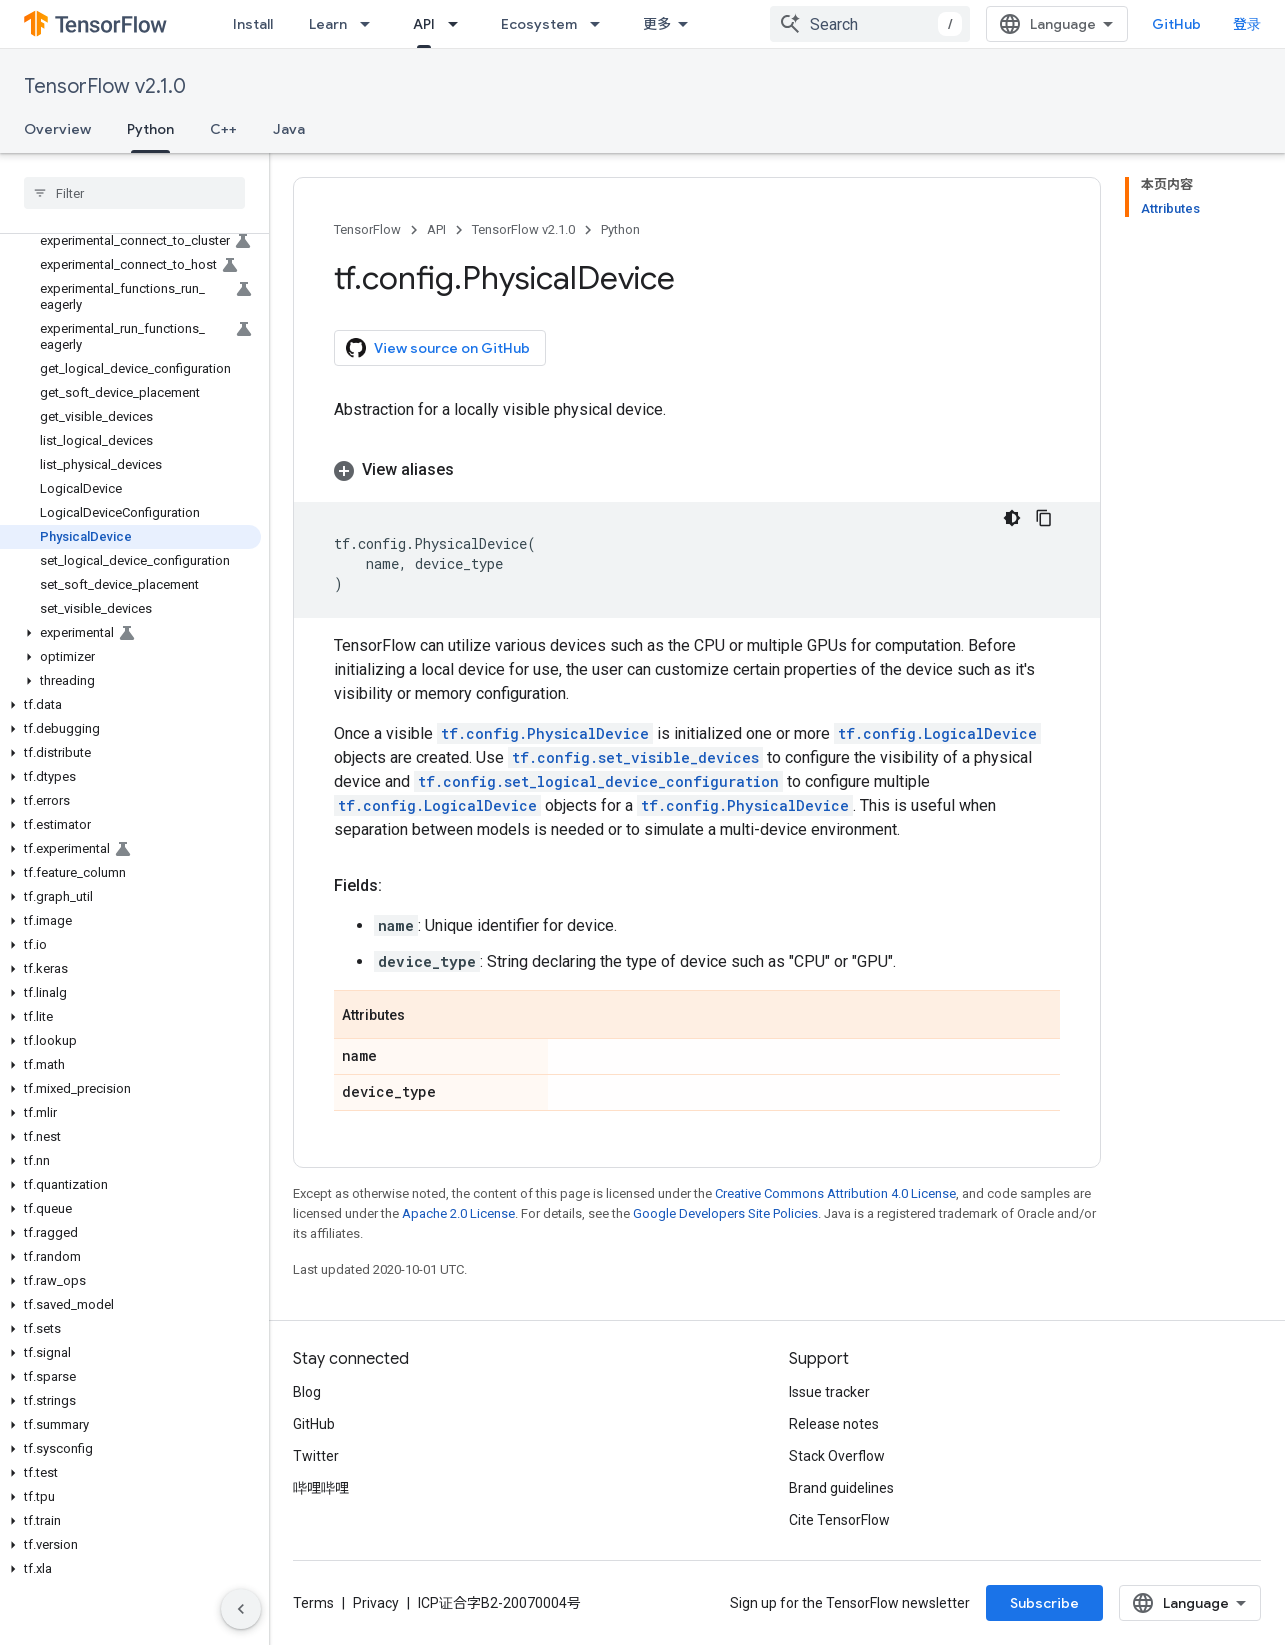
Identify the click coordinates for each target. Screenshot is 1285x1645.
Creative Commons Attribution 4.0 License (835, 1193)
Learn (328, 24)
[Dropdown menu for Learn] (371, 24)
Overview (57, 129)
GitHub (1176, 24)
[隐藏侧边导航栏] (241, 1609)
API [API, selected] (424, 24)
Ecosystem (539, 24)
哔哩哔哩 (321, 1488)
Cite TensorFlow (839, 1520)
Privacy (376, 1603)
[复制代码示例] (1044, 518)
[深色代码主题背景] (1012, 518)
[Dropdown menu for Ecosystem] (601, 24)
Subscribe (1044, 1603)
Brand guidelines (841, 1488)
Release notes (834, 1424)
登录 (1247, 24)
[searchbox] (134, 193)
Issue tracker (829, 1392)
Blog (307, 1392)
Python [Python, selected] (150, 129)
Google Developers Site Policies (725, 1213)
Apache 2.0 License (458, 1213)
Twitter (316, 1456)
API (436, 229)
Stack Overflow (837, 1456)
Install (253, 24)
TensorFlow (367, 229)
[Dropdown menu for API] (459, 24)
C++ (223, 129)
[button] (130, 633)
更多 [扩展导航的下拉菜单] (657, 24)
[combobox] (870, 24)
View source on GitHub (438, 348)
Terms (313, 1603)
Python (620, 229)
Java (289, 129)
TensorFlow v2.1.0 (105, 86)
